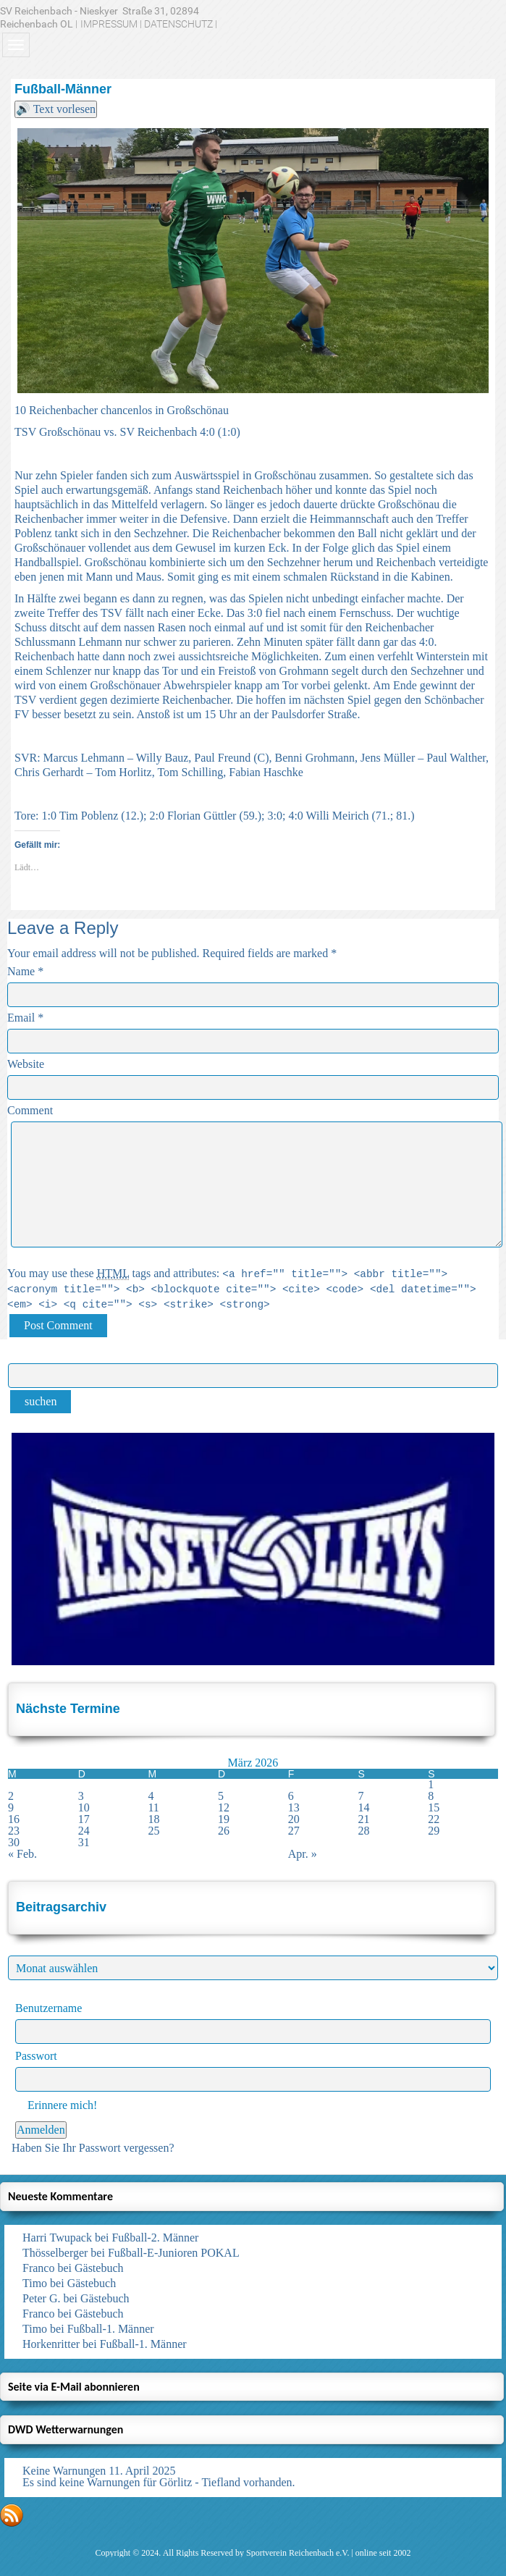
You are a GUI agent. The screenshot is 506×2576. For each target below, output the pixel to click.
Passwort (36, 2056)
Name (21, 971)
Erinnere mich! (56, 2105)
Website (25, 1064)
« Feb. (22, 1854)
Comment (30, 1110)
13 (294, 1807)
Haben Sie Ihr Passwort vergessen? (93, 2148)
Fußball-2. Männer (154, 2237)
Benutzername (48, 2008)
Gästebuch (99, 2268)
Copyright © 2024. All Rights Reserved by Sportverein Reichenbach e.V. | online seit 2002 (253, 2553)
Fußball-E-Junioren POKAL (174, 2253)
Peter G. (41, 2298)
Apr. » (302, 1854)
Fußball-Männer (62, 89)
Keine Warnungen (64, 2471)
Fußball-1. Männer (110, 2329)
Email (21, 1017)
